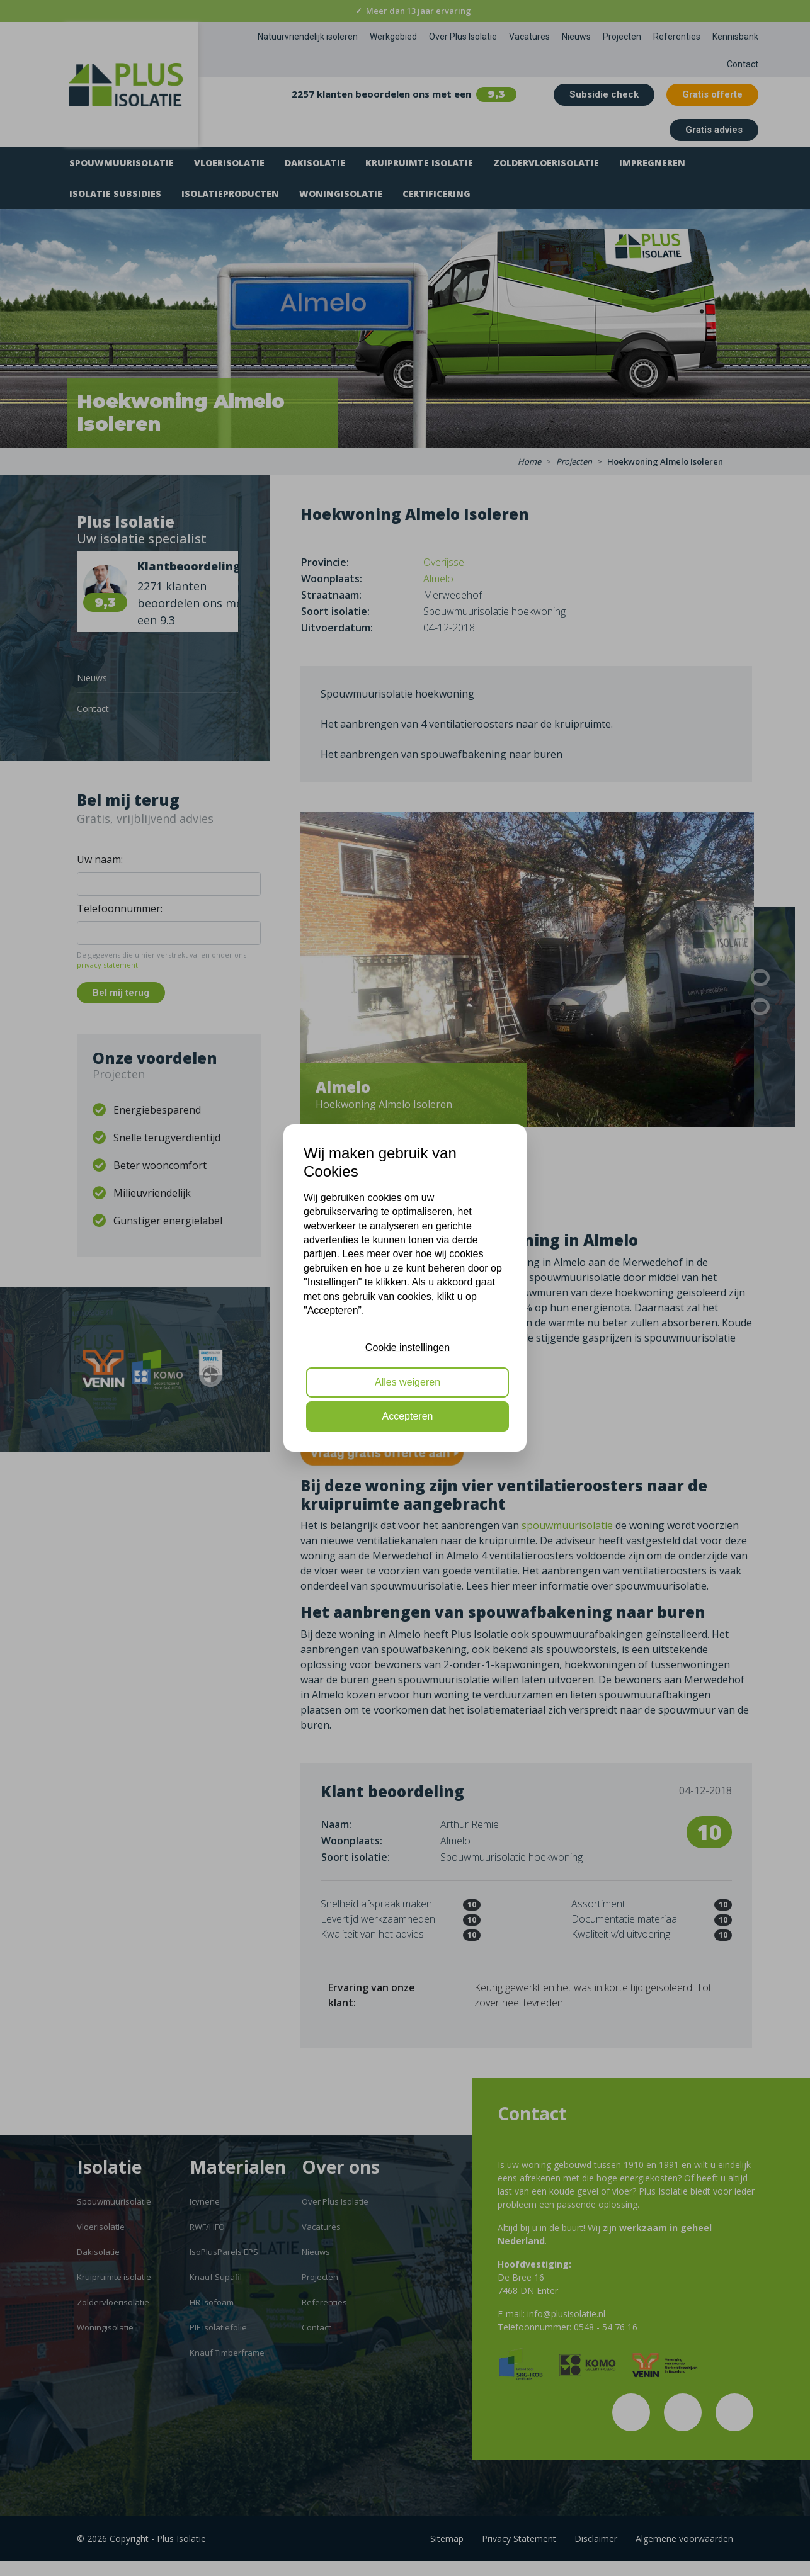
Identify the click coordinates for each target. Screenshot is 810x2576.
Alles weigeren (407, 1382)
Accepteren (407, 1416)
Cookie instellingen (407, 1347)
